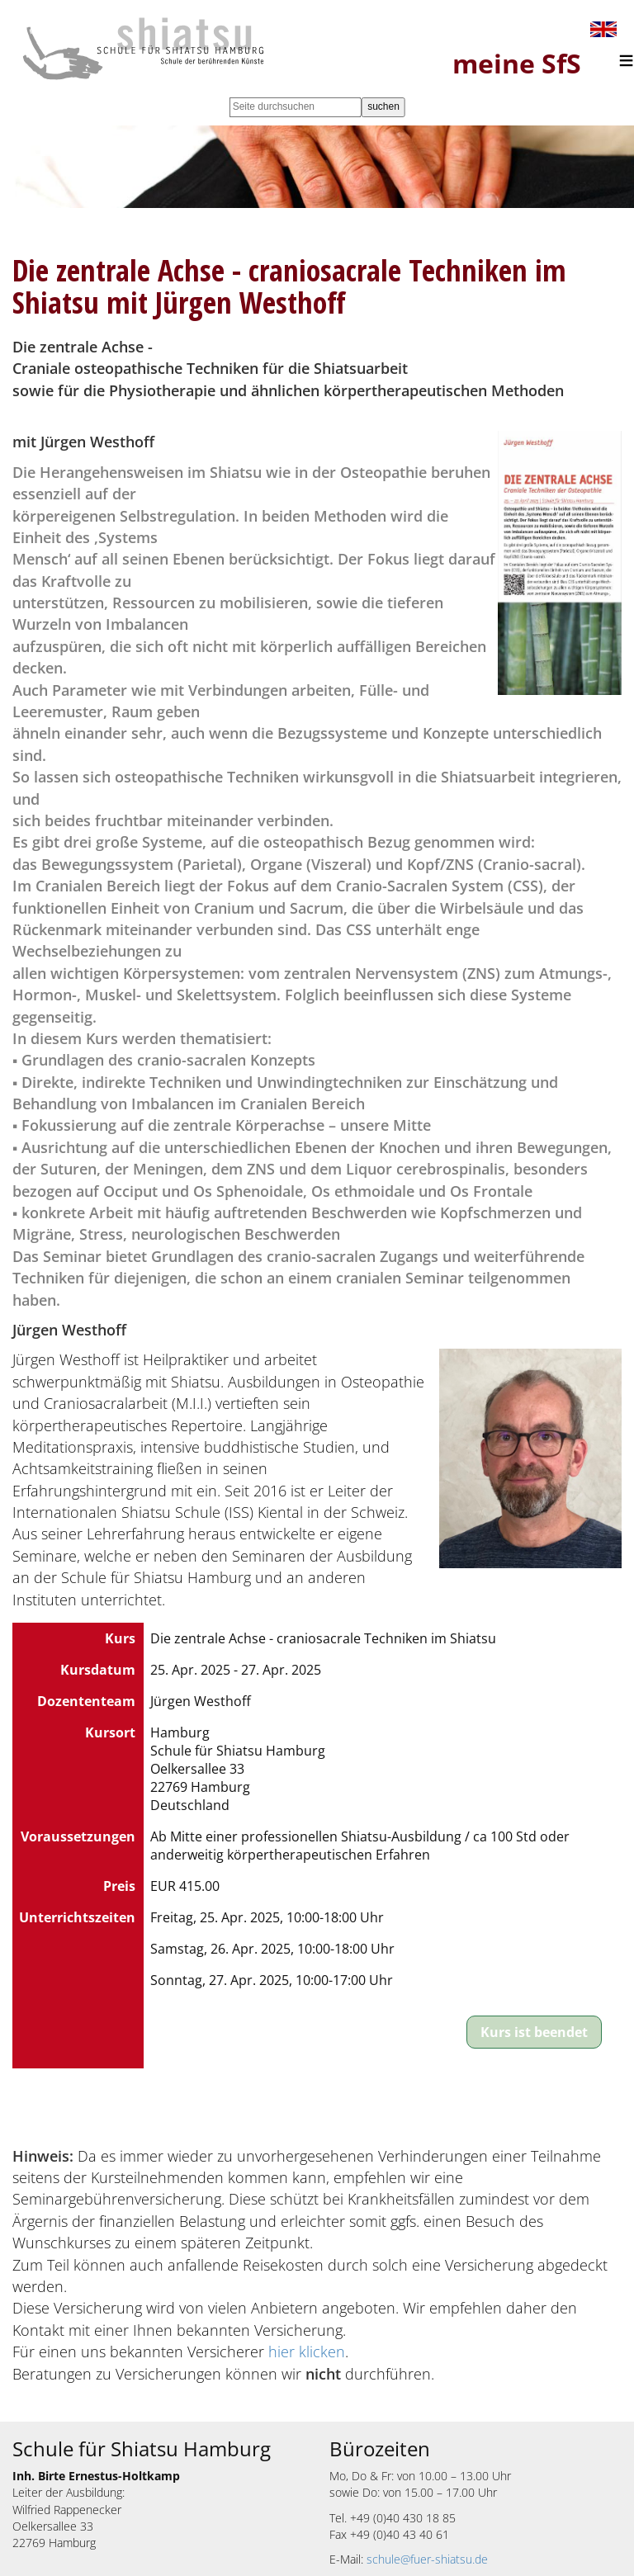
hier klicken (306, 2351)
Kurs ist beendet (534, 2032)
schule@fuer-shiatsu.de (427, 2559)
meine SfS (516, 63)
